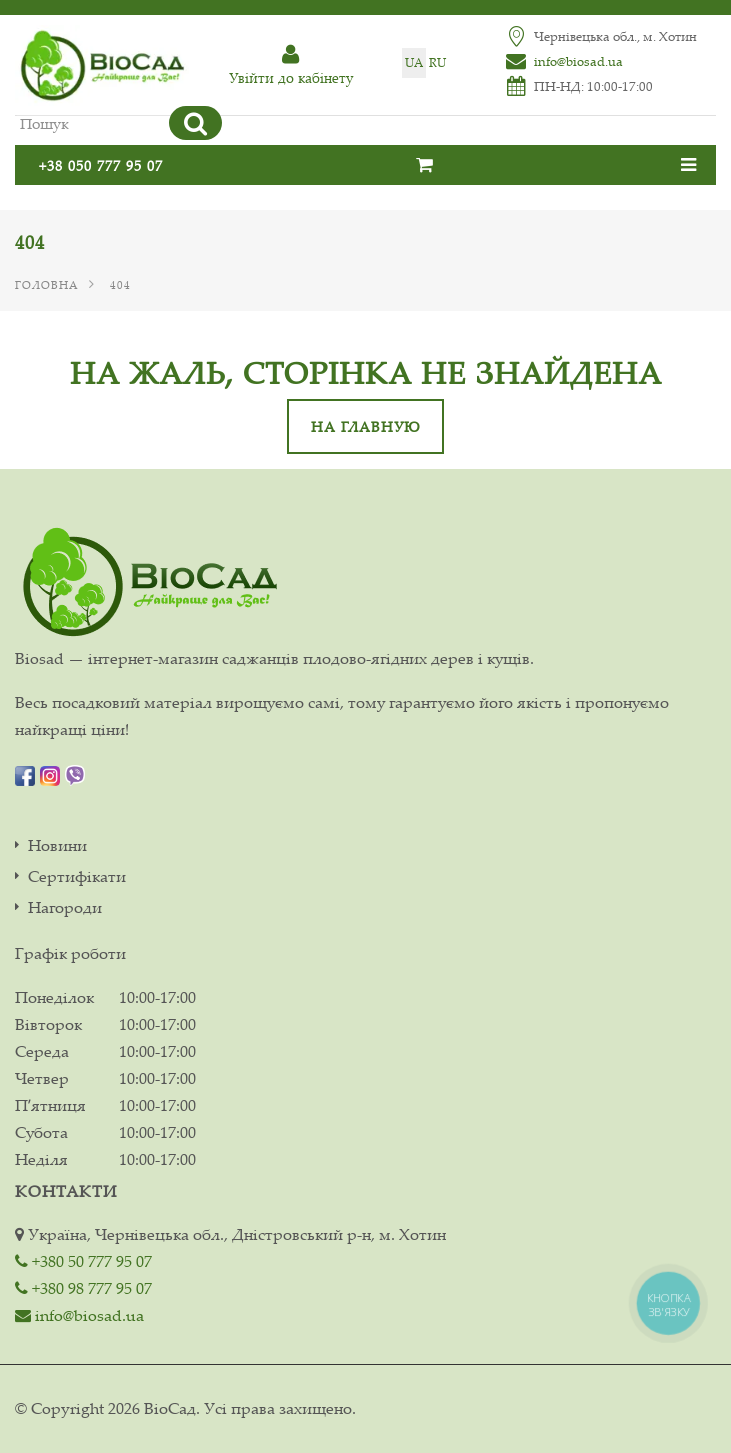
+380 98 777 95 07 (83, 1288)
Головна (47, 285)
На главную (365, 426)
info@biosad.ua (578, 61)
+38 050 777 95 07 (101, 165)
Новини (57, 845)
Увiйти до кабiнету (291, 65)
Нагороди (65, 907)
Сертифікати (77, 876)
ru (437, 62)
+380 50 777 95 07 (83, 1261)
